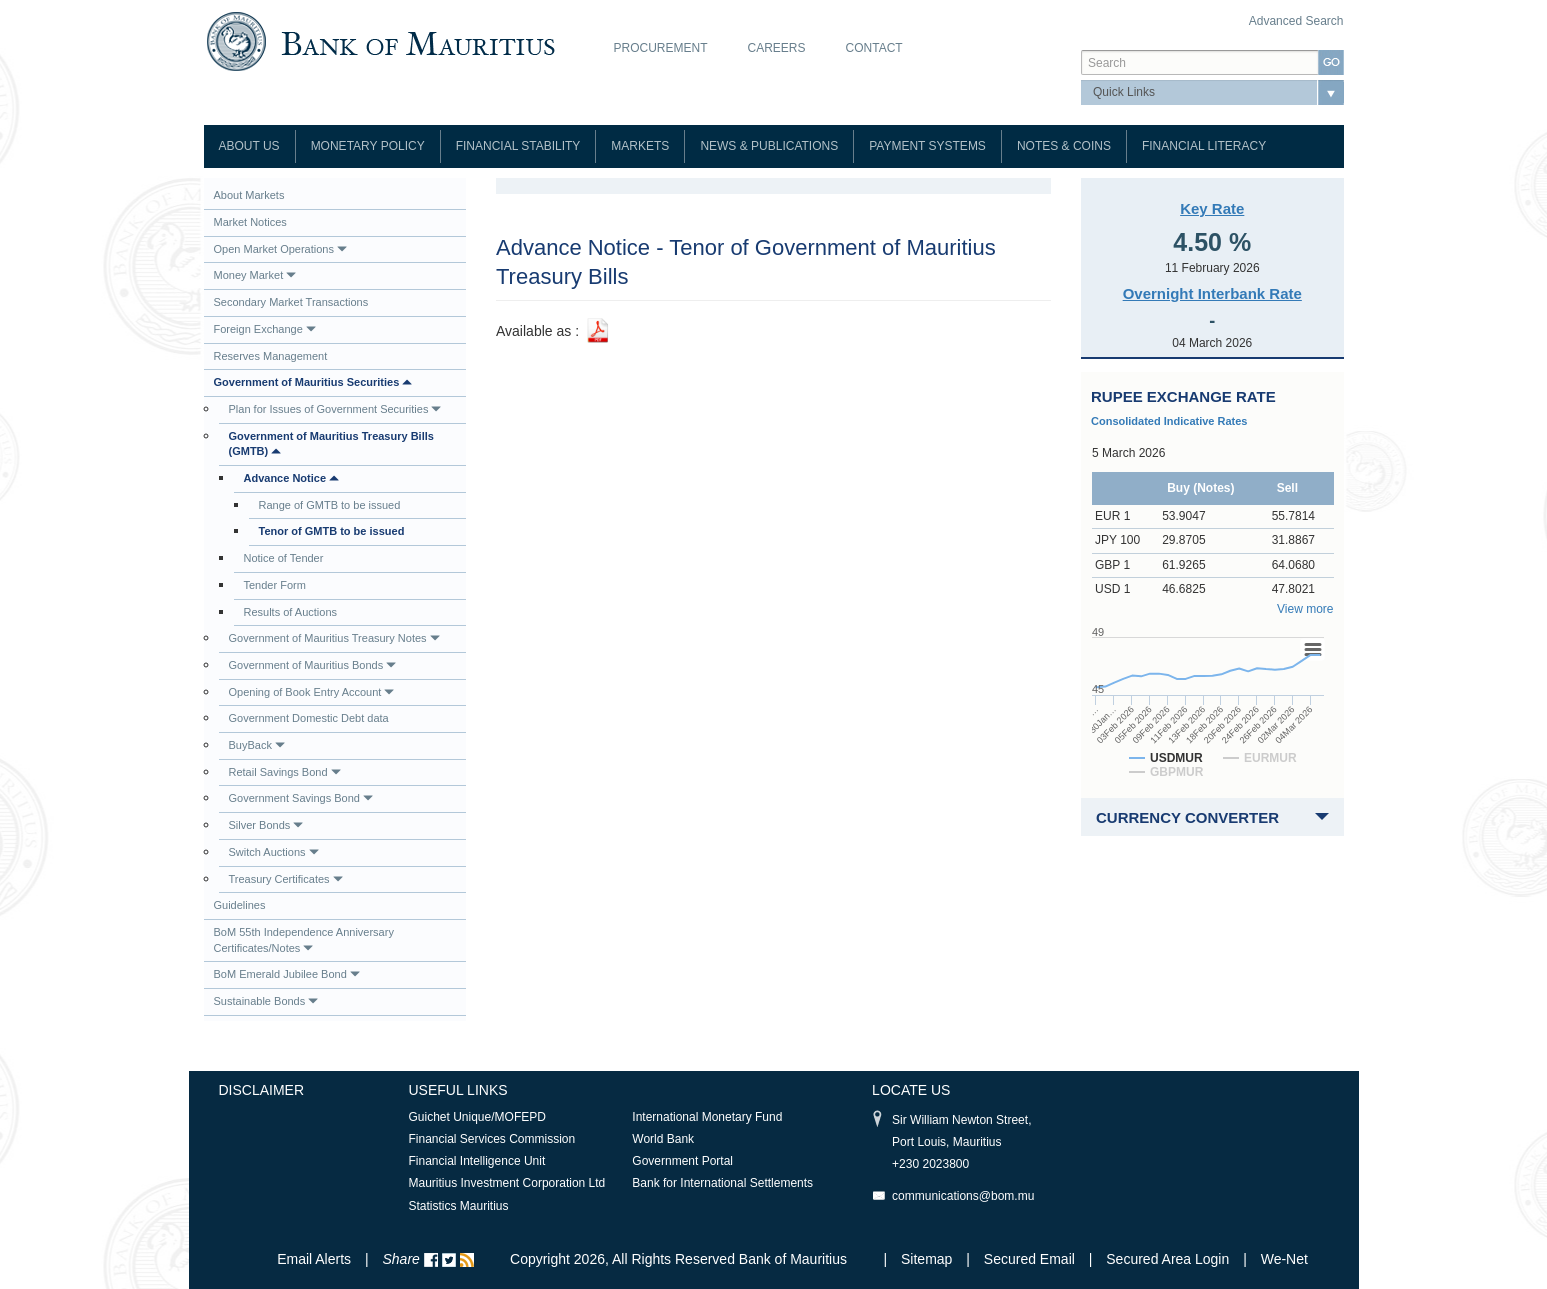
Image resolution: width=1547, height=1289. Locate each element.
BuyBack (257, 745)
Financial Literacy (1204, 146)
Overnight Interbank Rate (1212, 293)
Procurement (661, 48)
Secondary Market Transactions (291, 302)
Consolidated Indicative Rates (1169, 421)
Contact (874, 48)
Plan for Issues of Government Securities (335, 409)
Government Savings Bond (301, 798)
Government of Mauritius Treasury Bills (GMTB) (331, 444)
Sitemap (928, 1259)
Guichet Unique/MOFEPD (477, 1117)
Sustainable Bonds (266, 1001)
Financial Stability (518, 146)
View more (1305, 609)
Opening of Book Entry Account (312, 692)
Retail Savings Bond (285, 772)
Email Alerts (314, 1259)
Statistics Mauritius (459, 1206)
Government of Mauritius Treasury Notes (334, 638)
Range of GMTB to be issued (330, 505)
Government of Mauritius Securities (313, 382)
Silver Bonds (266, 825)
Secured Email (1029, 1259)
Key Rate (1212, 208)
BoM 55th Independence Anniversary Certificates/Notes (304, 940)
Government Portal (682, 1161)
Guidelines (240, 905)
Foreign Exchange (265, 329)
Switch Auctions (274, 852)
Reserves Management (271, 356)
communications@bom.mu (963, 1196)
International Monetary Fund (707, 1117)
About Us (249, 146)
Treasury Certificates (286, 879)
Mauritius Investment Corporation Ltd (507, 1183)
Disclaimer (262, 1090)
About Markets (249, 195)
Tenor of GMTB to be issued (332, 531)
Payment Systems (927, 146)
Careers (777, 48)
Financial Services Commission (492, 1139)
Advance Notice (292, 478)
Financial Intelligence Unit (477, 1161)
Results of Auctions (291, 612)
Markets (640, 146)
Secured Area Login (1167, 1259)
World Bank (663, 1139)
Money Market (255, 275)
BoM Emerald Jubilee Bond (287, 974)
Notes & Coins (1064, 146)
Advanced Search (1296, 21)
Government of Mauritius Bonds (313, 665)
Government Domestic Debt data (309, 718)
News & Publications (769, 146)
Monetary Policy (368, 146)
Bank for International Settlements (722, 1183)
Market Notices (250, 222)
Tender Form (275, 585)
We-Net (1284, 1259)
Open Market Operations (280, 249)
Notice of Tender (284, 558)
